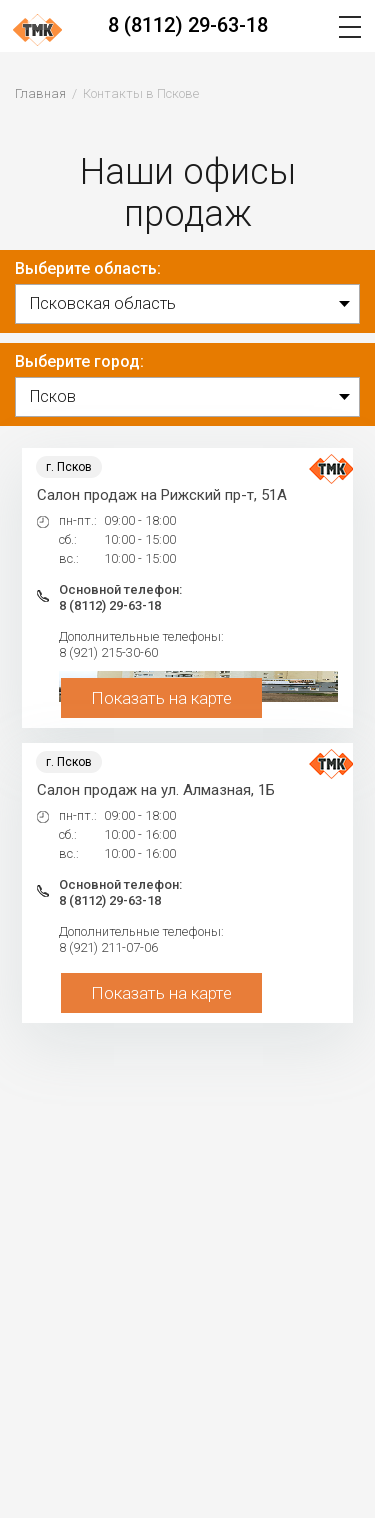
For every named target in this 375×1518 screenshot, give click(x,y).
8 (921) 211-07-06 (108, 947)
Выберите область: (88, 268)
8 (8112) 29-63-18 (188, 25)
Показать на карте (161, 698)
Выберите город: (79, 361)
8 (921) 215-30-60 (108, 652)
